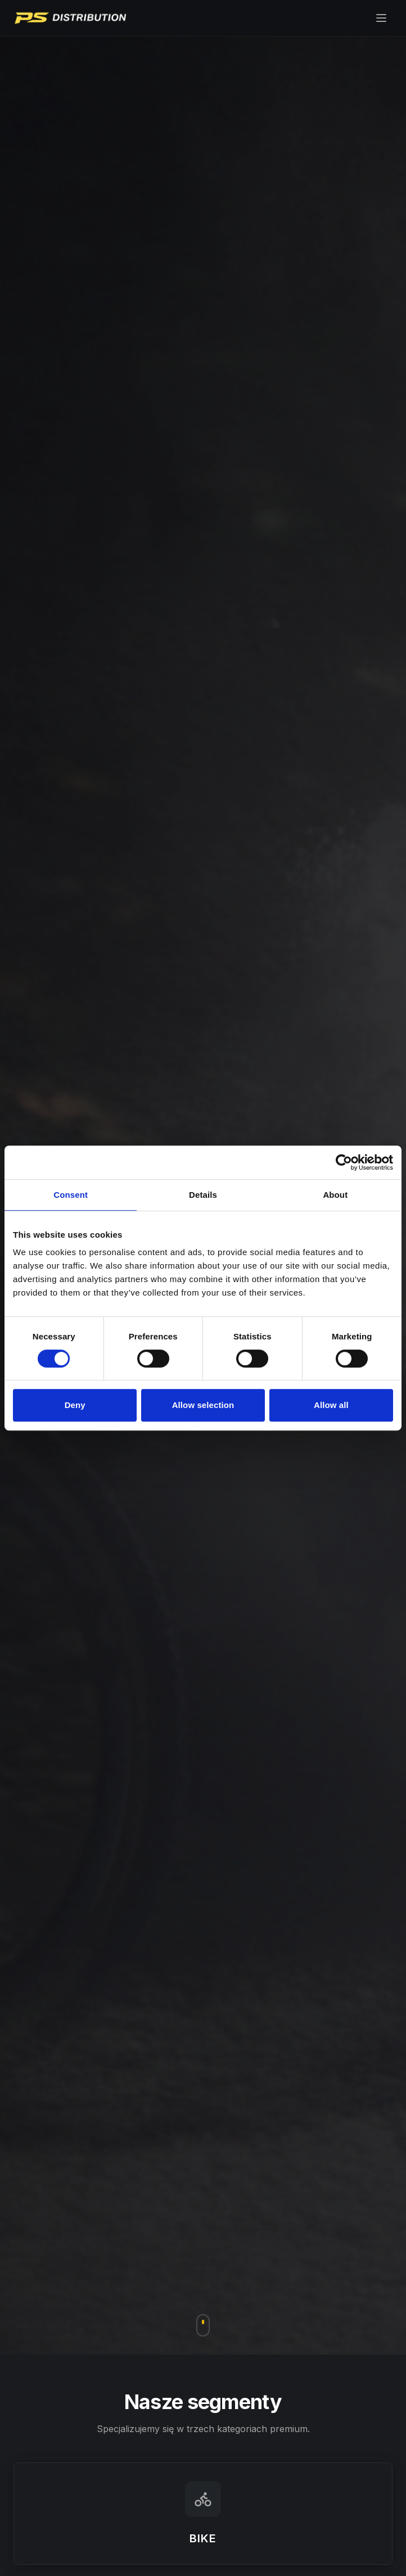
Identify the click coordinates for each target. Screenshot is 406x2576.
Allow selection (203, 1405)
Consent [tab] (70, 1194)
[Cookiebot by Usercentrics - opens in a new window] (344, 1162)
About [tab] (335, 1194)
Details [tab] (203, 1194)
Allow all (331, 1405)
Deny (75, 1405)
